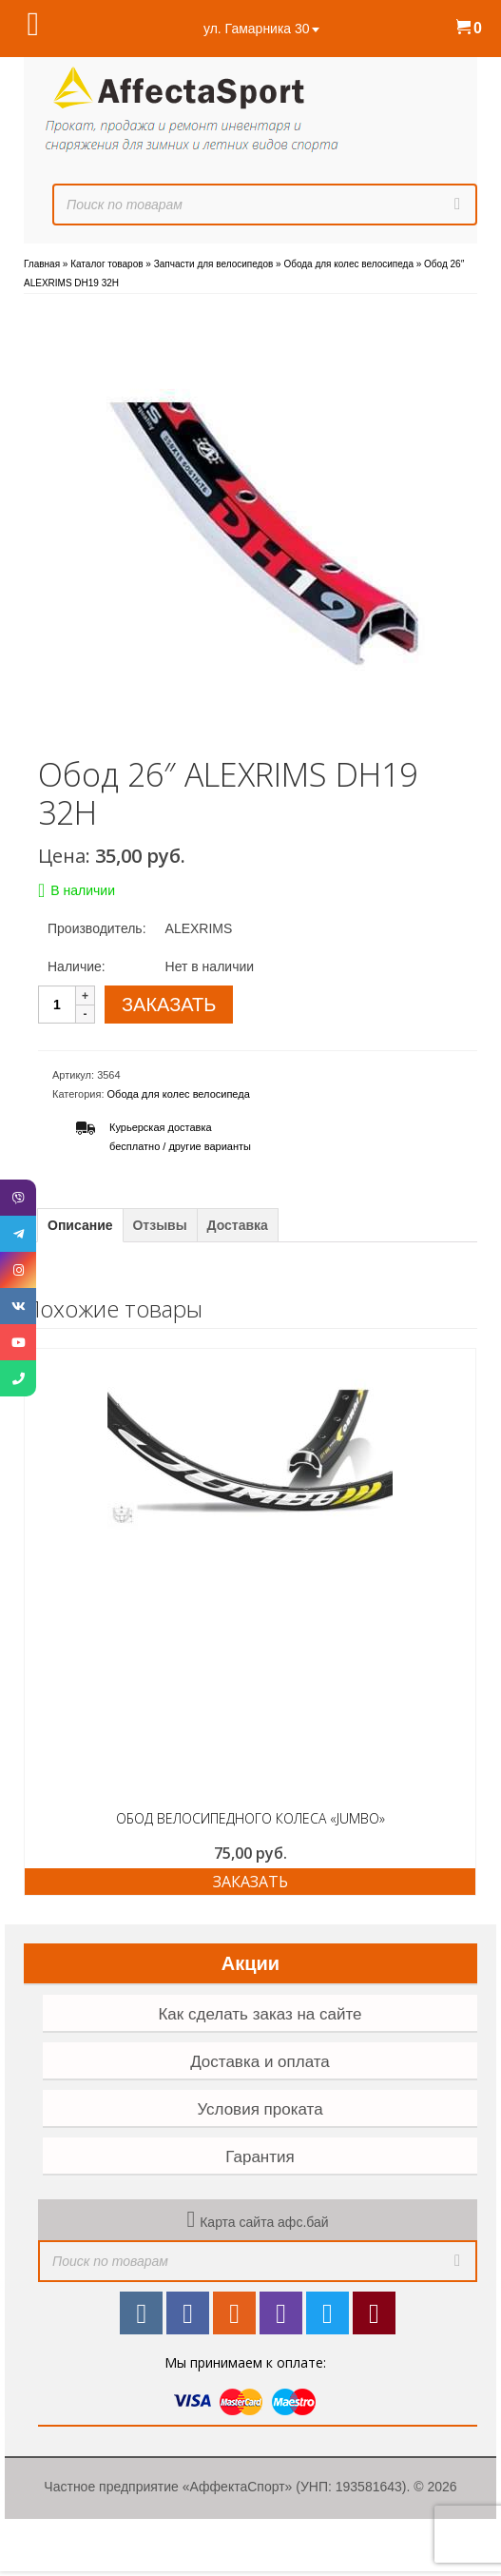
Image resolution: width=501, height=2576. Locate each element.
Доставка (237, 1225)
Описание (80, 1225)
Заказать (250, 1881)
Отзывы (159, 1225)
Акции (250, 1963)
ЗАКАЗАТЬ (169, 1004)
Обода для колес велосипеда (178, 1094)
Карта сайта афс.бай (264, 2222)
